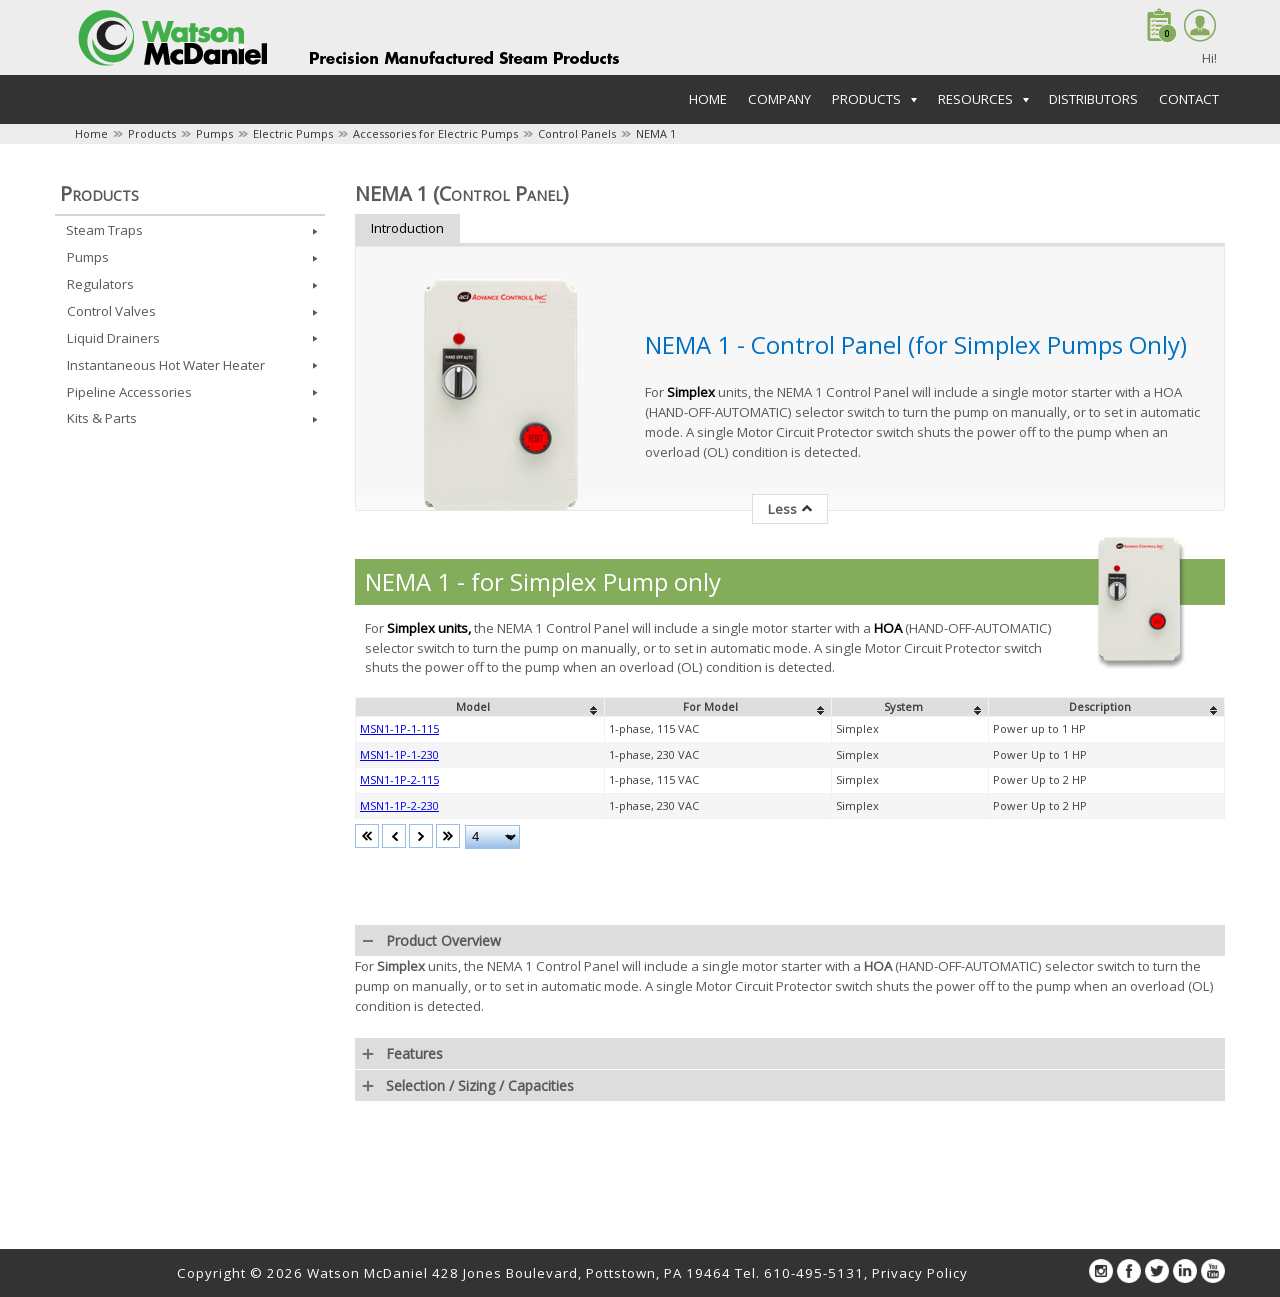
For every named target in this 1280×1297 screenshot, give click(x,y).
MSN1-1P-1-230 (399, 754)
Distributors (1093, 99)
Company (779, 99)
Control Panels (577, 133)
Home (708, 99)
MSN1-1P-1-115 (399, 728)
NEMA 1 (656, 133)
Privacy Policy (920, 1273)
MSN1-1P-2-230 (399, 805)
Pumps (214, 133)
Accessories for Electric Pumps (435, 133)
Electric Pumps (293, 133)
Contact (1189, 99)
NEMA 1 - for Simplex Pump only (543, 581)
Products (152, 133)
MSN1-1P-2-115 (399, 779)
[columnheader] (480, 707)
